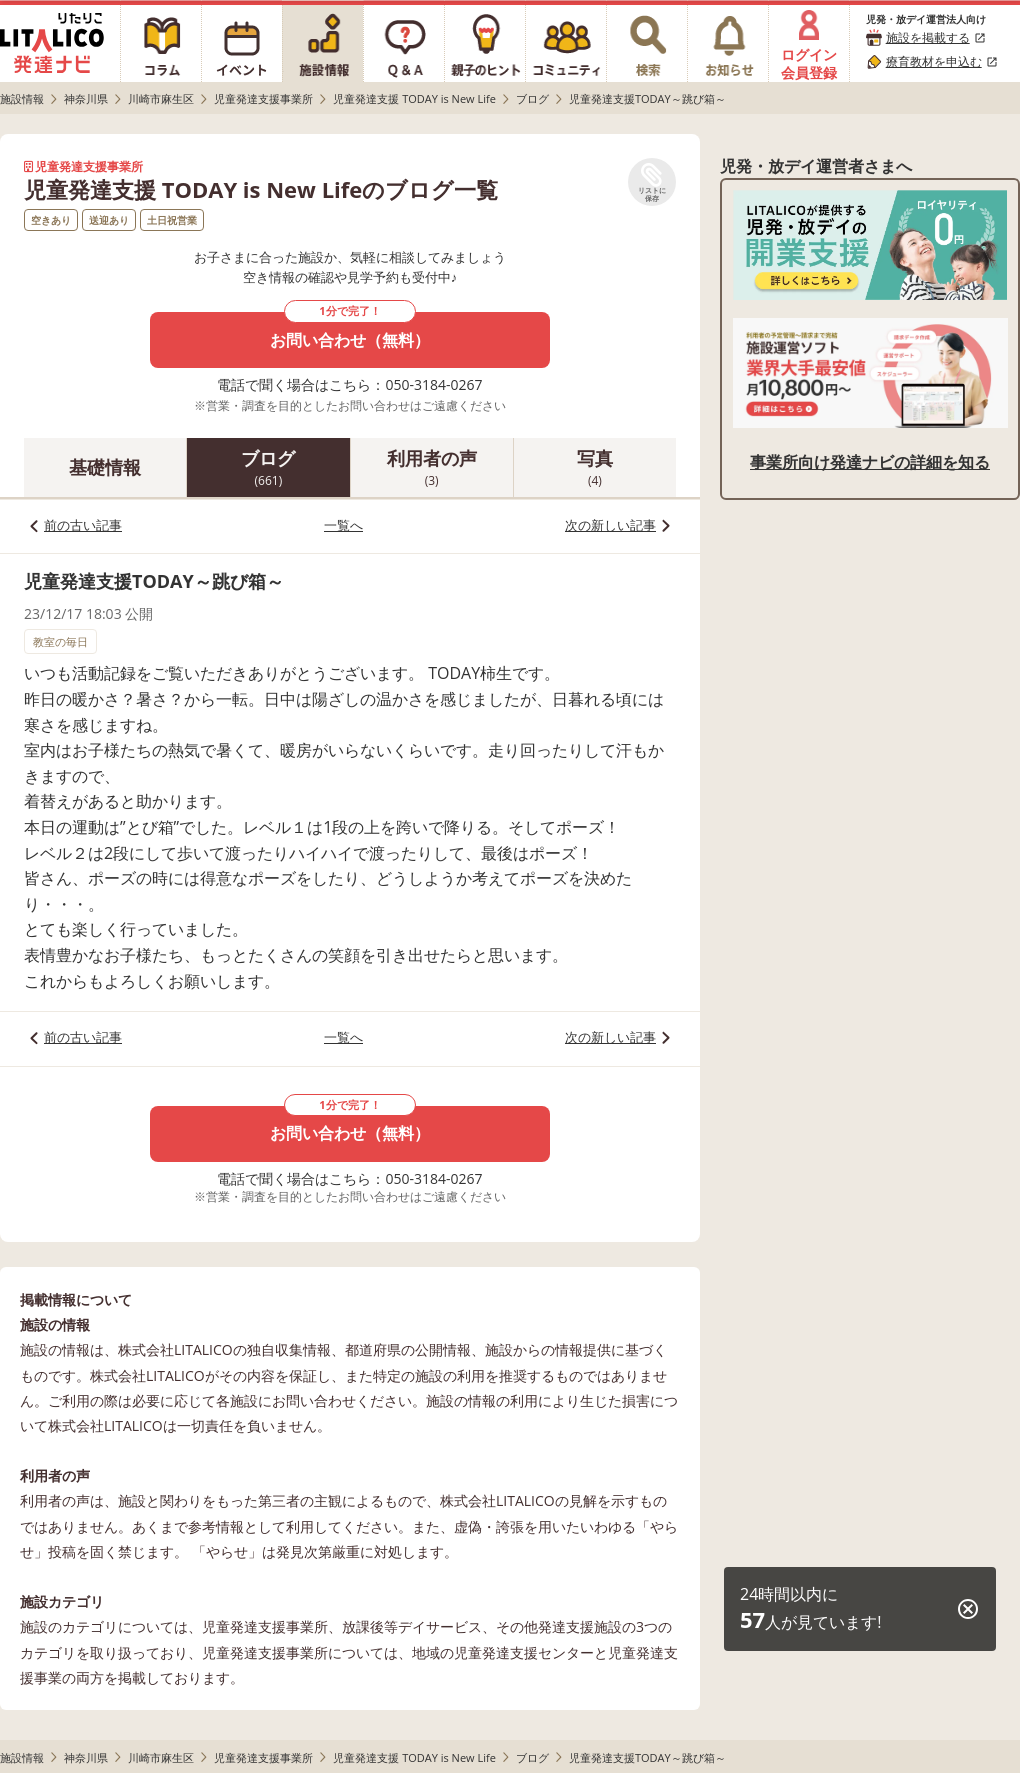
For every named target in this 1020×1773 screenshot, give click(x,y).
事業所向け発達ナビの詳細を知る (870, 462)
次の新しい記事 (610, 525)
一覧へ (343, 525)
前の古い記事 (83, 525)
